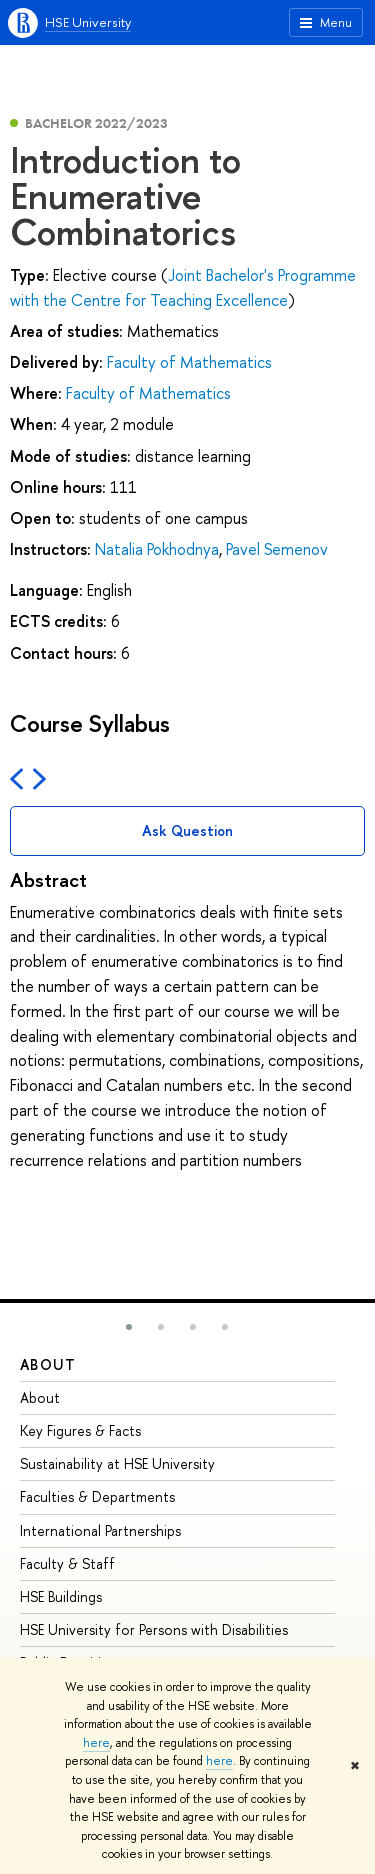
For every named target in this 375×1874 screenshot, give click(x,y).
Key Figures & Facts (80, 1430)
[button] (129, 1327)
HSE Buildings (61, 1596)
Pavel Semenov (277, 549)
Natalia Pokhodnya (157, 549)
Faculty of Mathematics (189, 362)
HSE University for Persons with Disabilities (154, 1629)
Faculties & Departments (97, 1496)
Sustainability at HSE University (117, 1463)
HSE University (88, 22)
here (96, 1743)
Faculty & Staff (67, 1563)
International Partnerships (100, 1530)
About (48, 1364)
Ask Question (187, 830)
